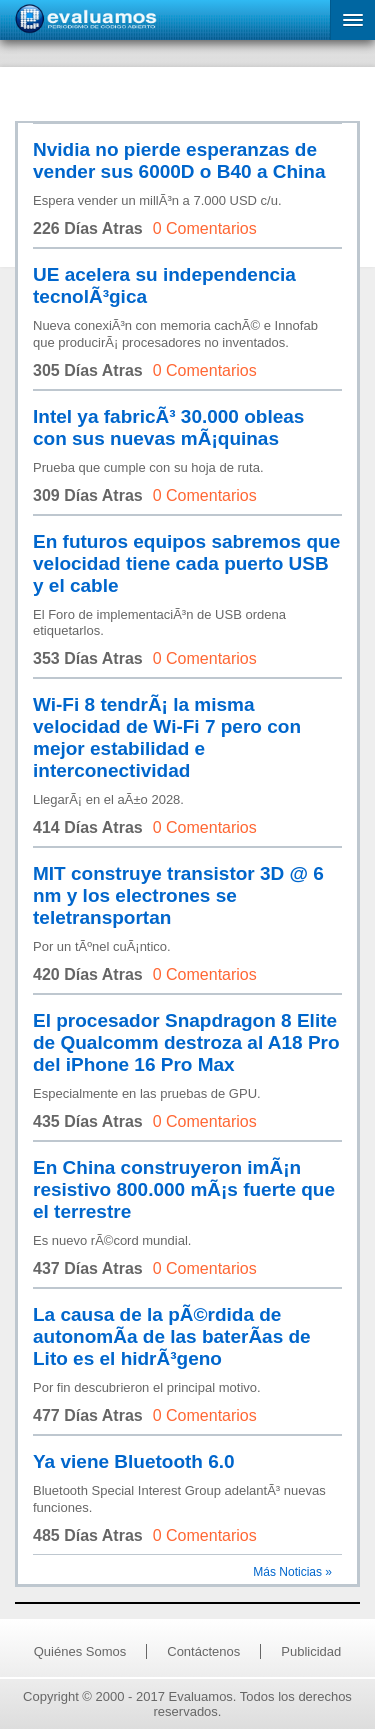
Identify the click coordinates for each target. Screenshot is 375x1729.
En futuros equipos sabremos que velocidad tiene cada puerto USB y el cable (186, 563)
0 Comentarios (205, 228)
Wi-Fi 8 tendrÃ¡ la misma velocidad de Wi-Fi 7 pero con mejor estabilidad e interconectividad (167, 737)
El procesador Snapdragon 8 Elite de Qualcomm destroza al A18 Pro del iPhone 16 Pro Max (186, 1042)
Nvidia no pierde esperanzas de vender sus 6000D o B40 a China (179, 160)
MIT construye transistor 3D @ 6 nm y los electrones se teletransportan (178, 895)
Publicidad (311, 1651)
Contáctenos (203, 1651)
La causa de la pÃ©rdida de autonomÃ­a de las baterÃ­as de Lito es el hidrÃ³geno (172, 1336)
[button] (352, 20)
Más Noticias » (292, 1572)
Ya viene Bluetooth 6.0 (134, 1461)
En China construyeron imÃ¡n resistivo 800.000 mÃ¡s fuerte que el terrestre (184, 1189)
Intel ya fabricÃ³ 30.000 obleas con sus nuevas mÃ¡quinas (168, 427)
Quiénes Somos (80, 1651)
